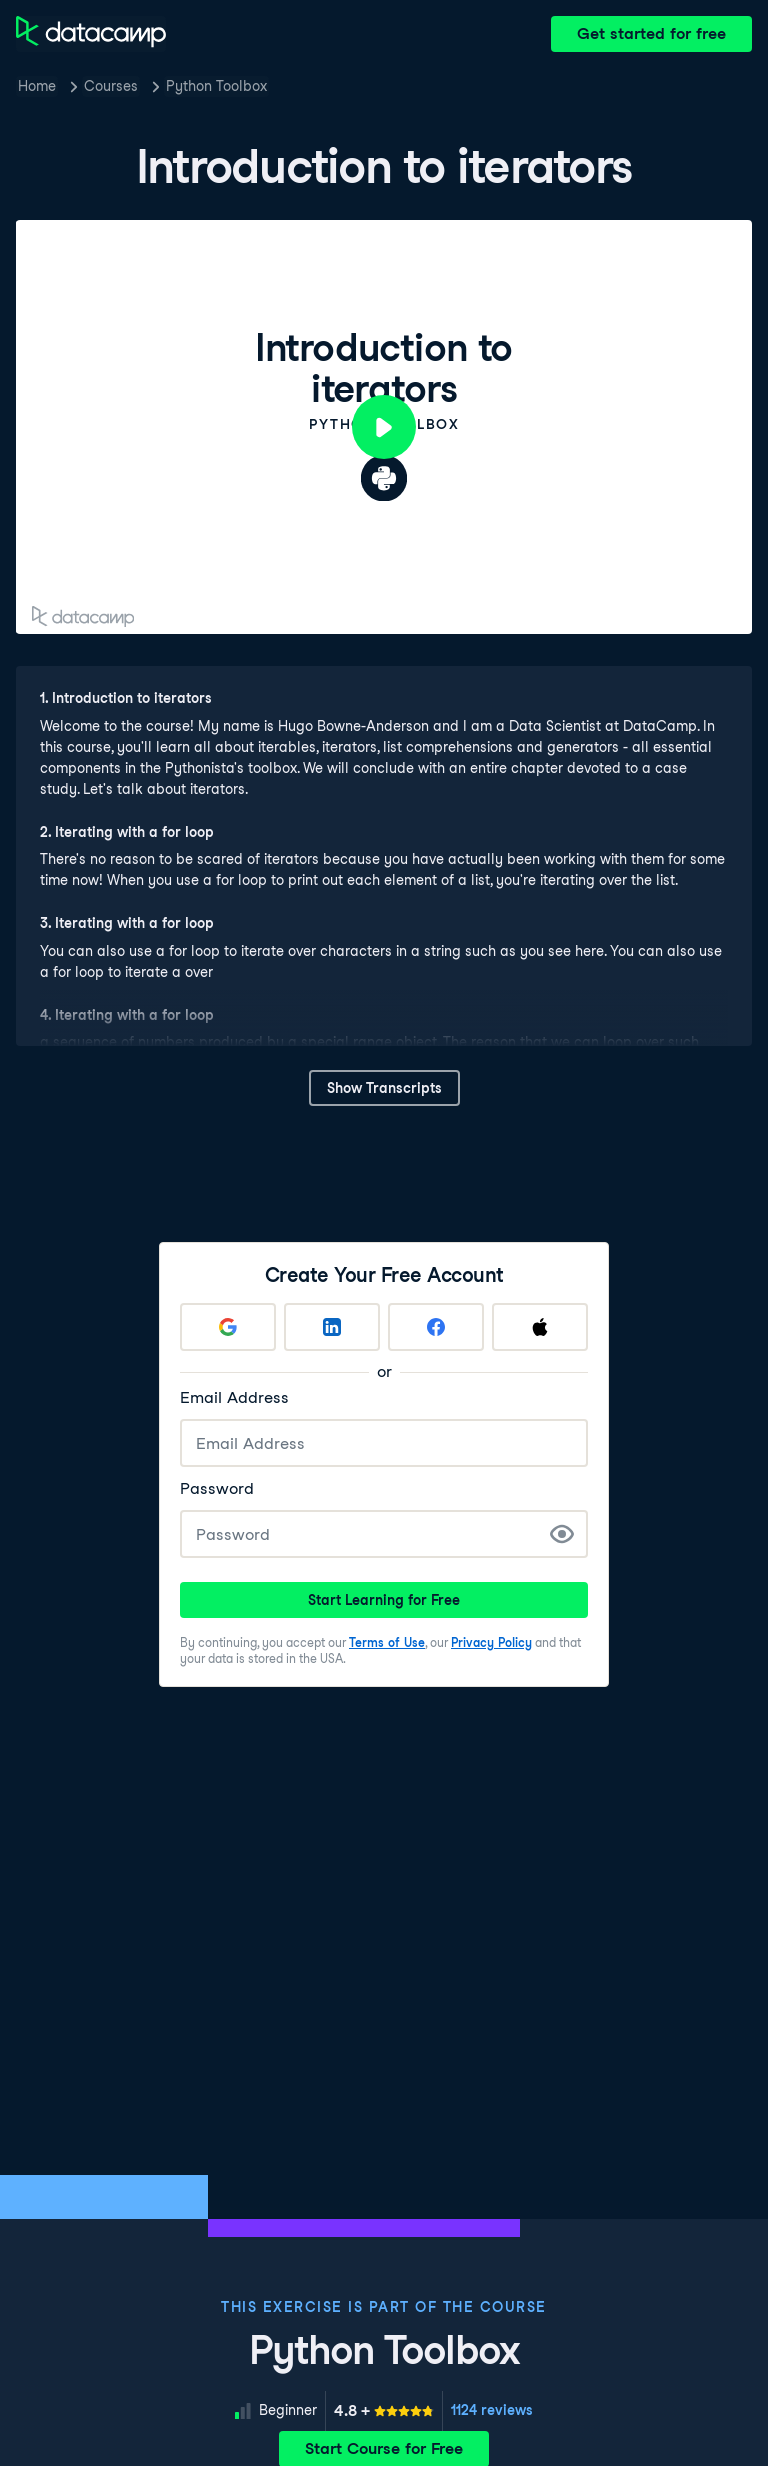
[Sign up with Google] (228, 1327)
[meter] (384, 2411)
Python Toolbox (216, 86)
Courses (111, 86)
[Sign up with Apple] (540, 1327)
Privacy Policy (491, 1642)
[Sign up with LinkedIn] (332, 1327)
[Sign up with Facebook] (436, 1327)
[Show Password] (562, 1534)
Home (37, 86)
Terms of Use (387, 1642)
